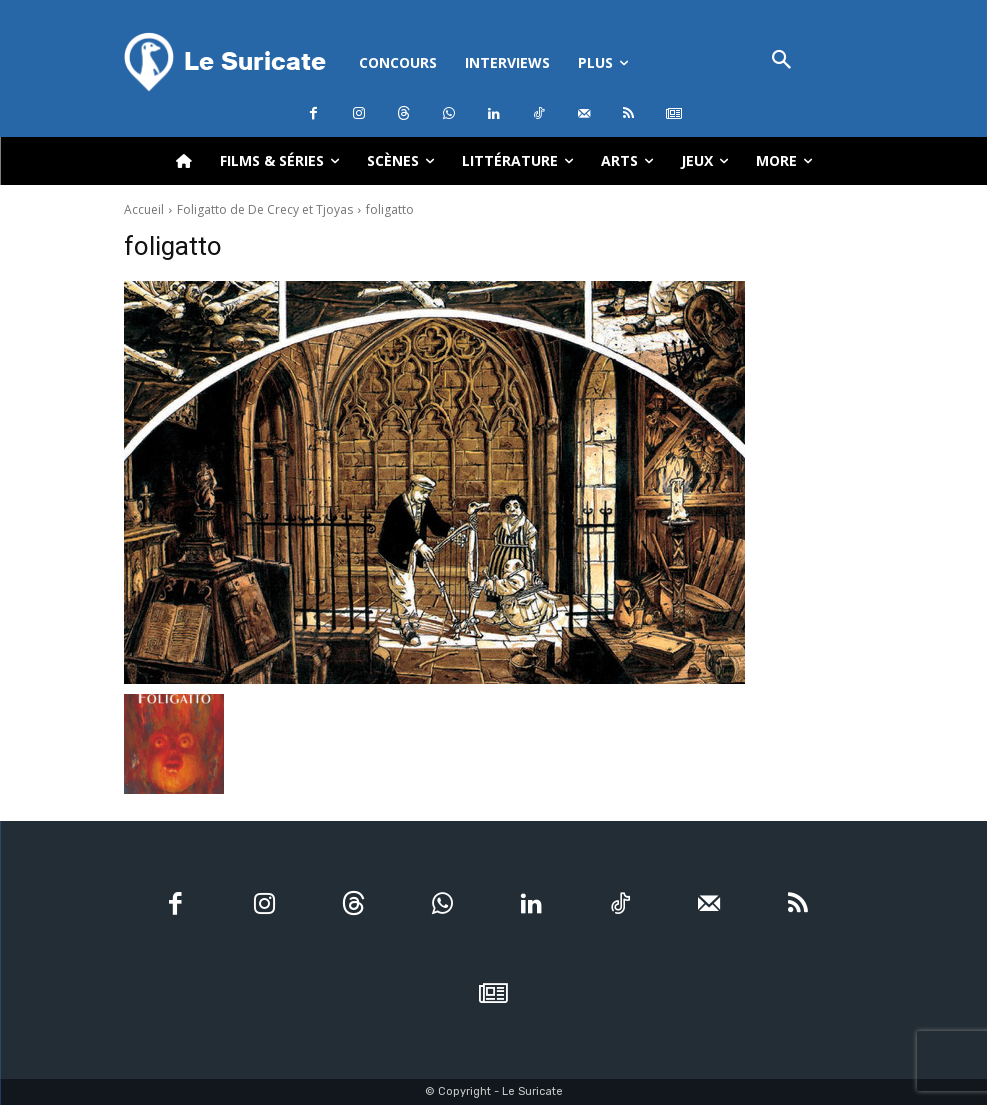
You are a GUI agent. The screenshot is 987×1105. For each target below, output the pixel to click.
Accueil (144, 209)
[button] (782, 61)
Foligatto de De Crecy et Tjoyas (265, 209)
